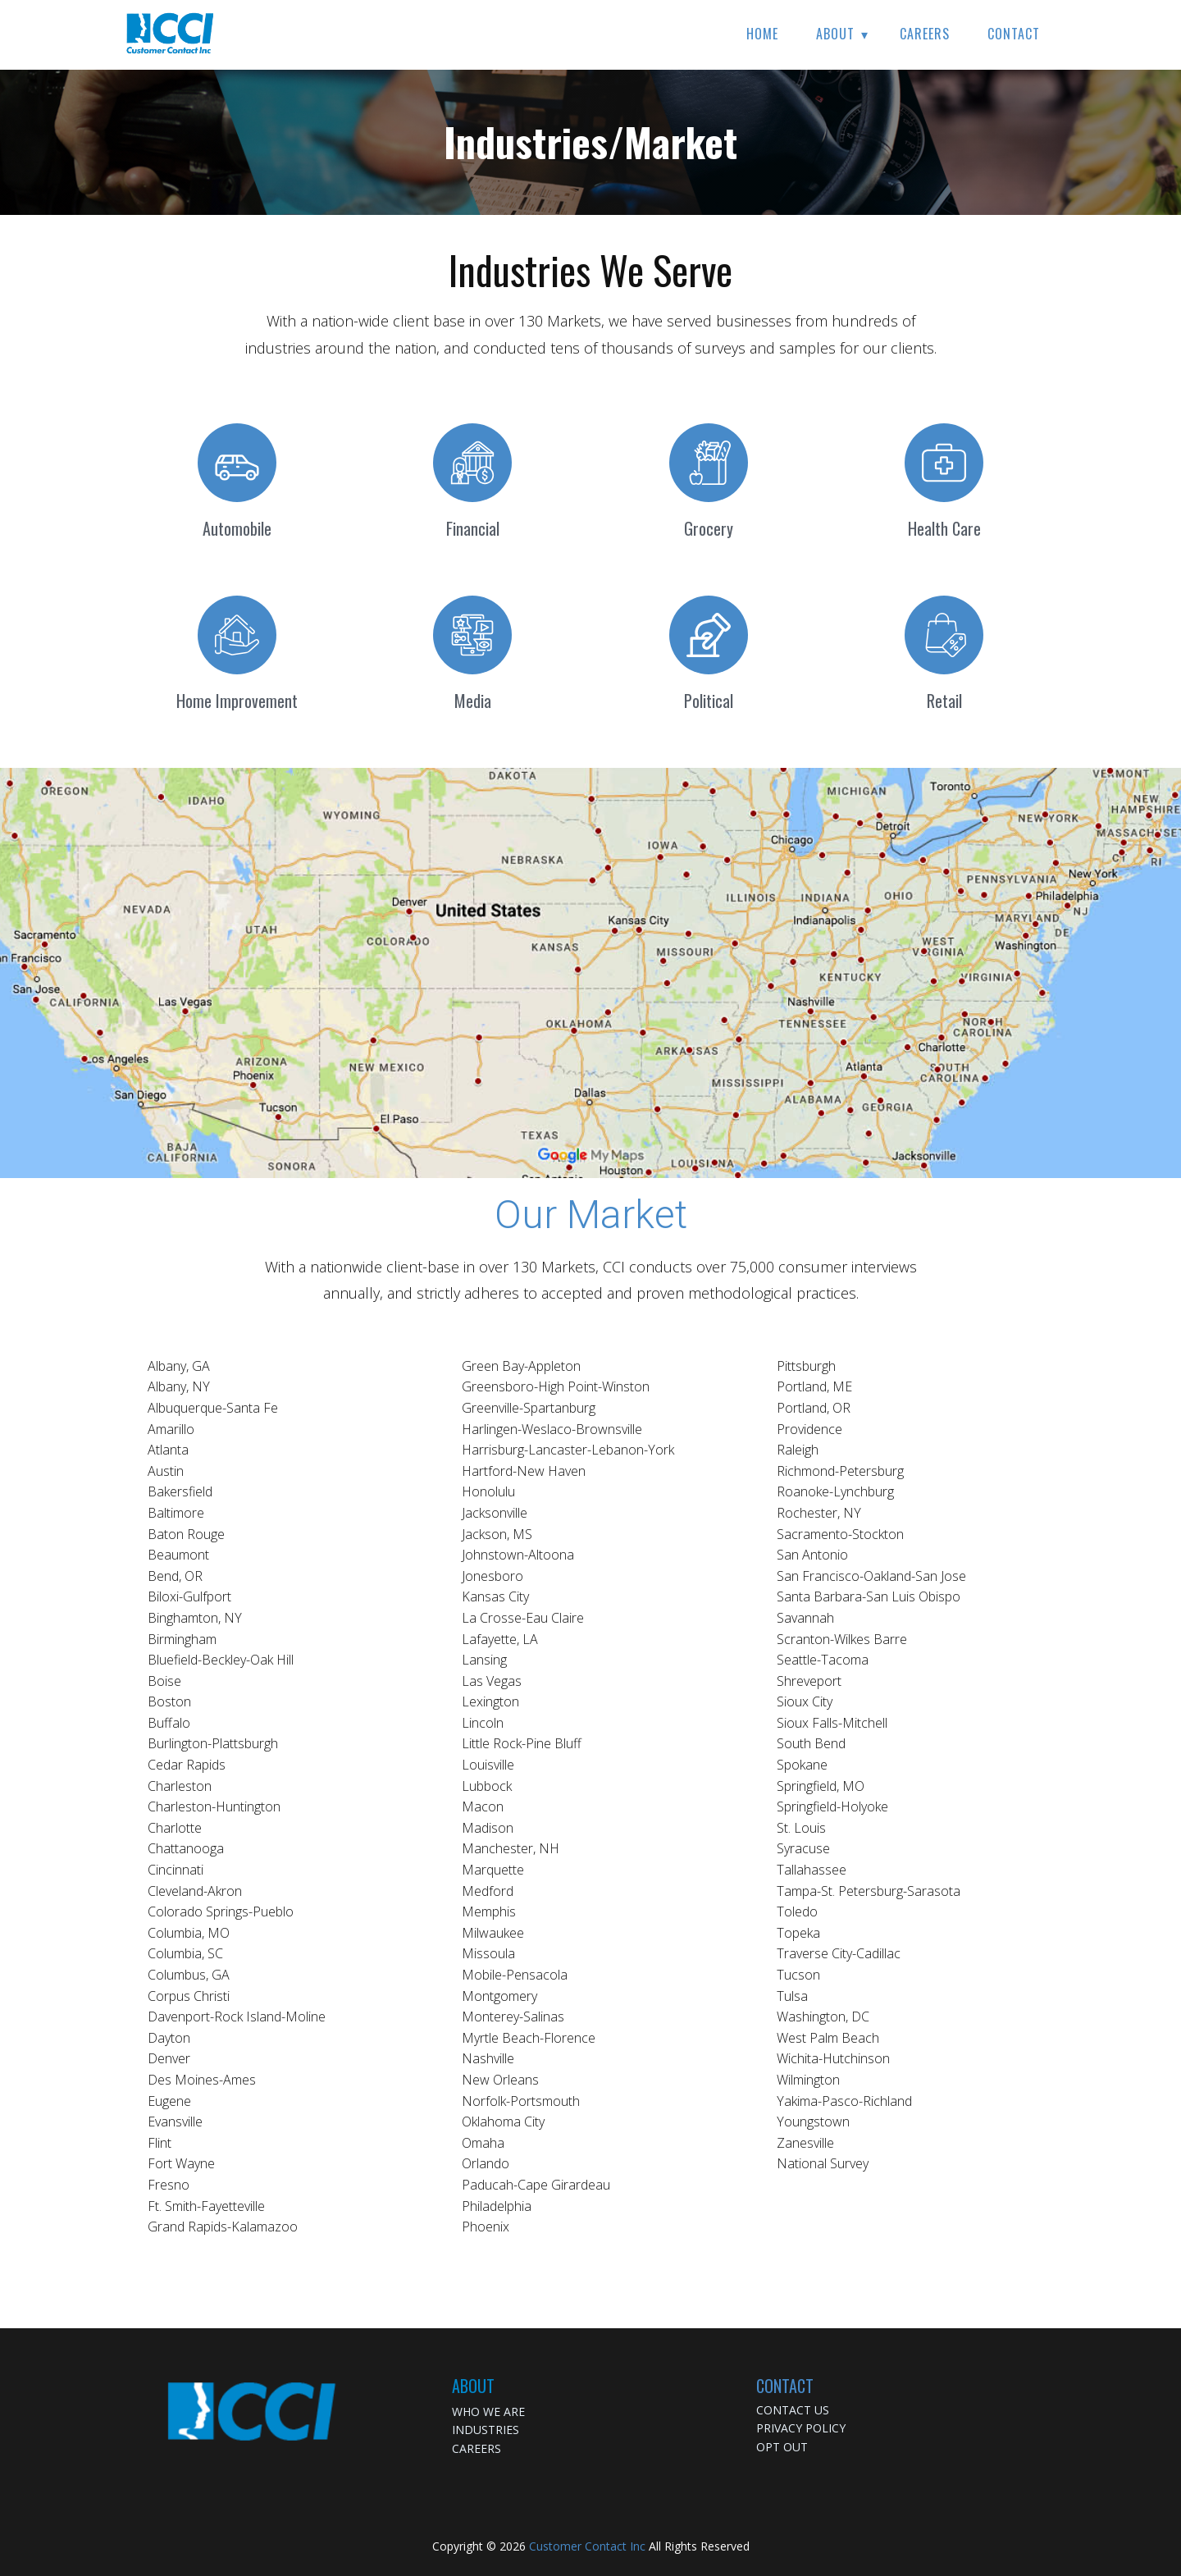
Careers (925, 33)
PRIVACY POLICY (801, 2428)
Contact (1013, 33)
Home (762, 33)
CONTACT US (792, 2410)
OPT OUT (782, 2447)
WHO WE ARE (488, 2411)
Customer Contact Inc (587, 2546)
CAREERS (476, 2448)
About (835, 33)
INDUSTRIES (485, 2429)
